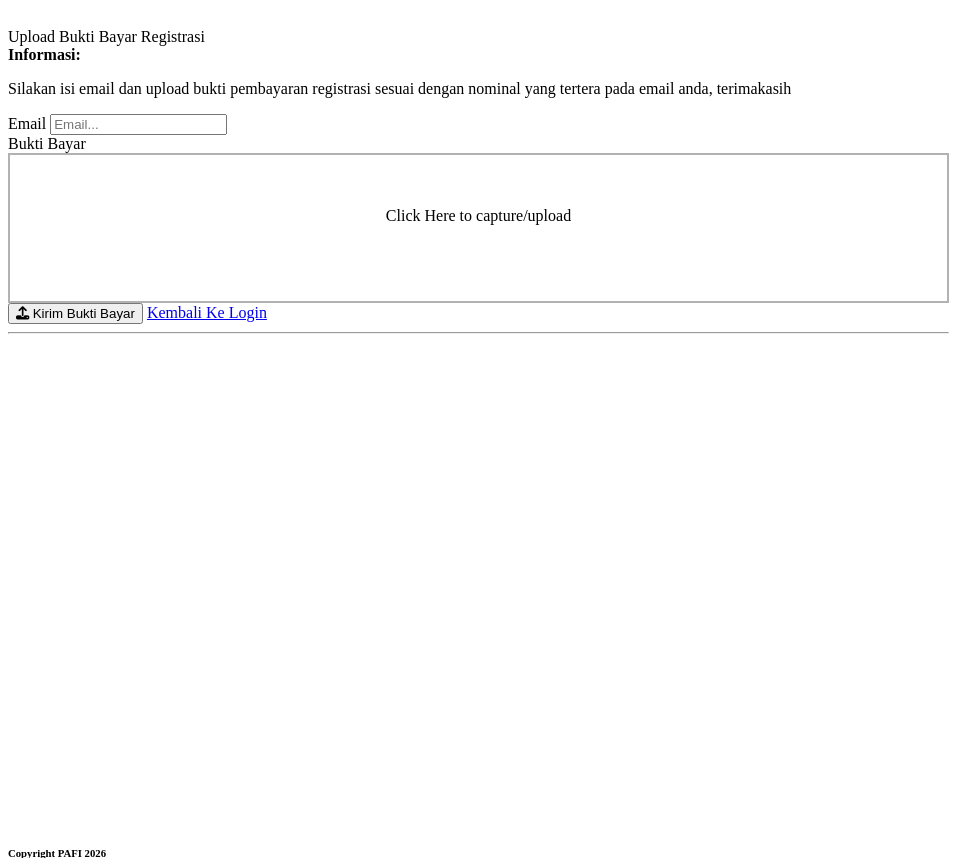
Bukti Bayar (47, 143)
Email (27, 123)
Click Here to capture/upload (478, 215)
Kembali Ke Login (207, 312)
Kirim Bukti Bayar (75, 313)
